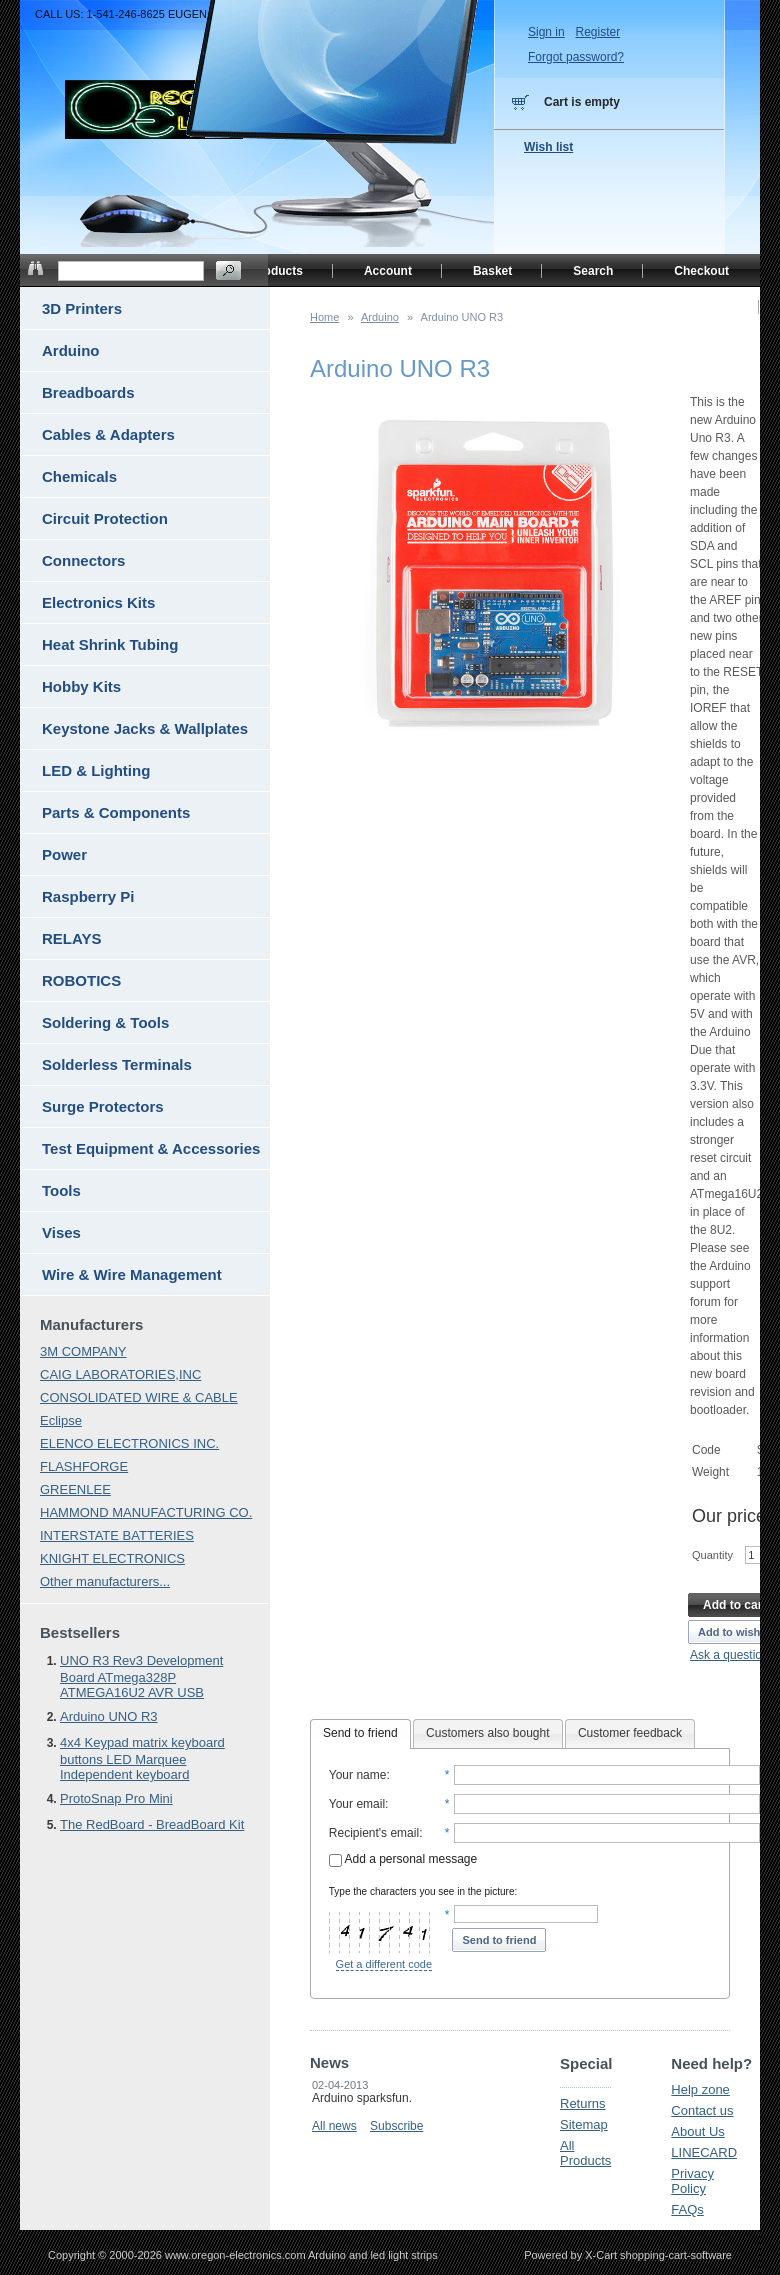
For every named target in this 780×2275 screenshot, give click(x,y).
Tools (61, 1190)
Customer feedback (630, 1733)
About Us (697, 2131)
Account (388, 271)
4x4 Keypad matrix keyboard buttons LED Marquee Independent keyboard (142, 1758)
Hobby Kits (81, 686)
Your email (357, 1804)
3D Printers (82, 308)
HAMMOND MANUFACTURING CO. (146, 1512)
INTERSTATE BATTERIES (117, 1535)
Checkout (701, 271)
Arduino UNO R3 (109, 1716)
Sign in (546, 32)
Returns (583, 2103)
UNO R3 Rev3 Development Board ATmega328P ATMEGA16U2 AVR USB (141, 1676)
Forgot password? (576, 57)
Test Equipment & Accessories (151, 1148)
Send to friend (360, 1733)
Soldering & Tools (105, 1022)
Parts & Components (116, 812)
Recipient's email (374, 1833)
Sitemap (584, 2124)
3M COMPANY (83, 1351)
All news (334, 2126)
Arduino (380, 317)
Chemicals (79, 476)
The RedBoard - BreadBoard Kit (152, 1824)
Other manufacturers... (105, 1581)
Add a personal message (403, 1859)
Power (64, 854)
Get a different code (384, 1964)
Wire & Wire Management (132, 1274)
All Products (585, 2153)
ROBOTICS (81, 980)
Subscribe (396, 2126)
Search (593, 271)
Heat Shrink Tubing (110, 644)
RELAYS (71, 938)
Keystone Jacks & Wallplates (145, 728)
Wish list (548, 147)
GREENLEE (75, 1489)
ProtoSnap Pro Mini (116, 1798)
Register (597, 32)
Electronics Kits (98, 602)
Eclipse (61, 1420)
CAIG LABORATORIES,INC (120, 1374)
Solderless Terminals (117, 1064)
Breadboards (88, 392)
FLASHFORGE (84, 1466)
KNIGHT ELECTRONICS (112, 1558)
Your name (358, 1775)
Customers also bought (487, 1733)
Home (324, 317)
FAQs (687, 2209)
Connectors (83, 560)
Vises (61, 1232)
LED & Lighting (96, 770)
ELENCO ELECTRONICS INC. (129, 1443)
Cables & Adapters (108, 434)
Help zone (700, 2089)
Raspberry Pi (88, 896)
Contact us (702, 2110)
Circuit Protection (105, 518)
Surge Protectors (103, 1106)
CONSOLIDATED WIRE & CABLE (139, 1397)
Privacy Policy (692, 2181)
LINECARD (704, 2152)
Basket (492, 271)
